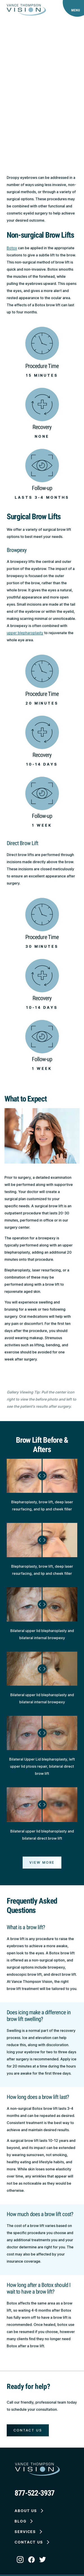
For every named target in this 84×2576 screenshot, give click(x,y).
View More (42, 1862)
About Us (26, 2511)
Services (25, 2531)
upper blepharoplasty (25, 633)
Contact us (27, 2430)
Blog (20, 2521)
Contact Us (29, 2542)
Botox (12, 248)
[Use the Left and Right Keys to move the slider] (42, 1476)
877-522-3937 (34, 2492)
